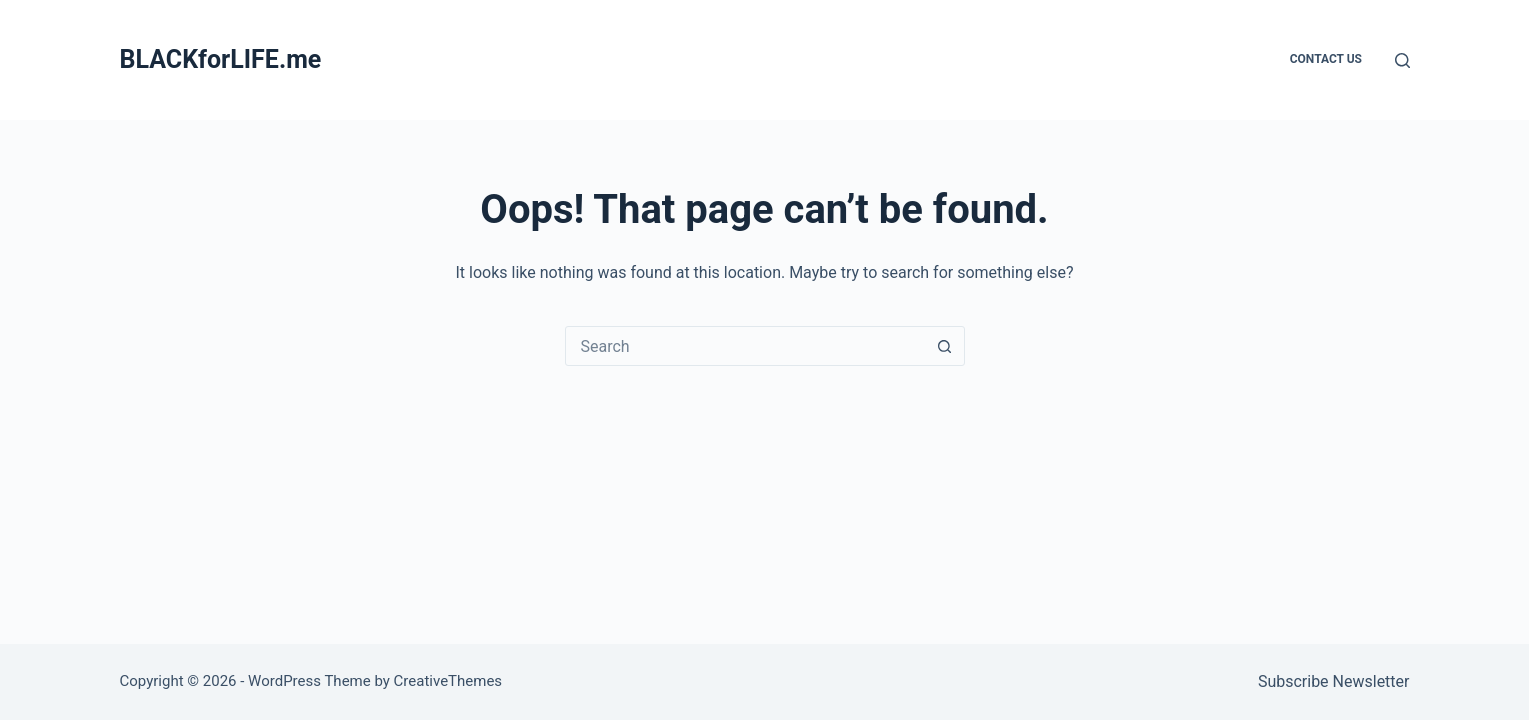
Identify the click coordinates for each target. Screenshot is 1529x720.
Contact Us (1326, 59)
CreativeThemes (448, 681)
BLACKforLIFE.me (221, 59)
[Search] (1402, 60)
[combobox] (746, 346)
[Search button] (945, 346)
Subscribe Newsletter (1334, 681)
